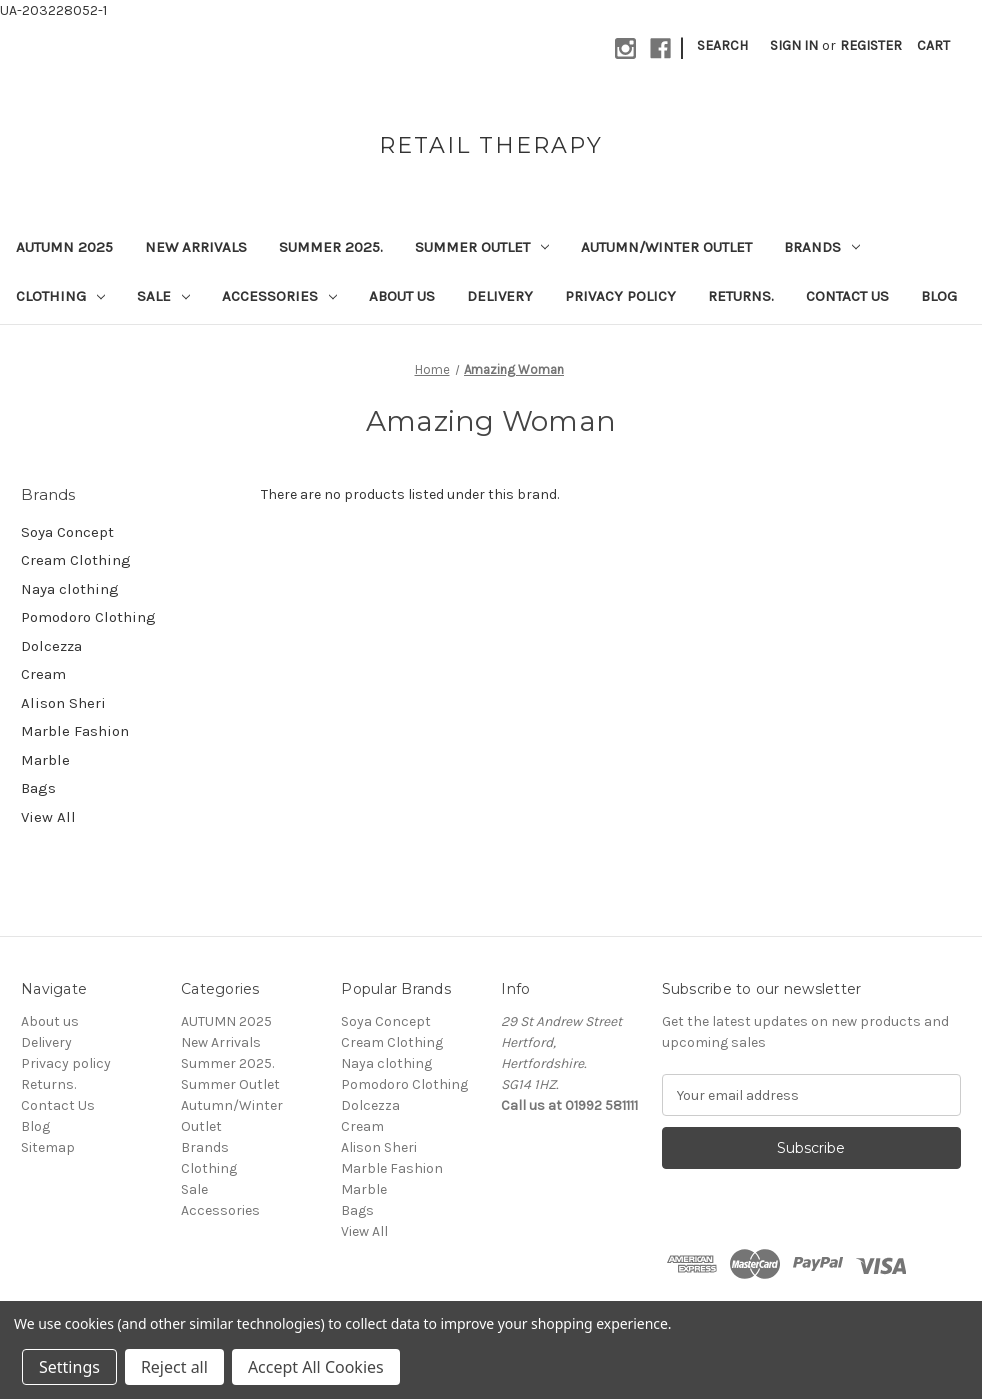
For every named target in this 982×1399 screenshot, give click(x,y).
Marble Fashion (75, 731)
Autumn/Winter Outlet (666, 247)
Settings (69, 1367)
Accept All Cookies (316, 1367)
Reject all (174, 1367)
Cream (43, 674)
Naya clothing (70, 589)
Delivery (500, 296)
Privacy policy (620, 296)
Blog (939, 296)
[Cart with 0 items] (933, 45)
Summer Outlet (482, 247)
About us (402, 296)
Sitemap (48, 1147)
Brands (822, 247)
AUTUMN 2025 (64, 247)
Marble (45, 760)
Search (722, 45)
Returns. (741, 296)
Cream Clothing (76, 560)
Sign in (794, 45)
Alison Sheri (63, 703)
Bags (38, 788)
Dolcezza (51, 646)
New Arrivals (196, 247)
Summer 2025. (331, 247)
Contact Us (847, 296)
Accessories (279, 296)
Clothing (60, 296)
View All (48, 817)
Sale (163, 296)
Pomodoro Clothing (88, 617)
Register (871, 45)
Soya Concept (67, 532)
